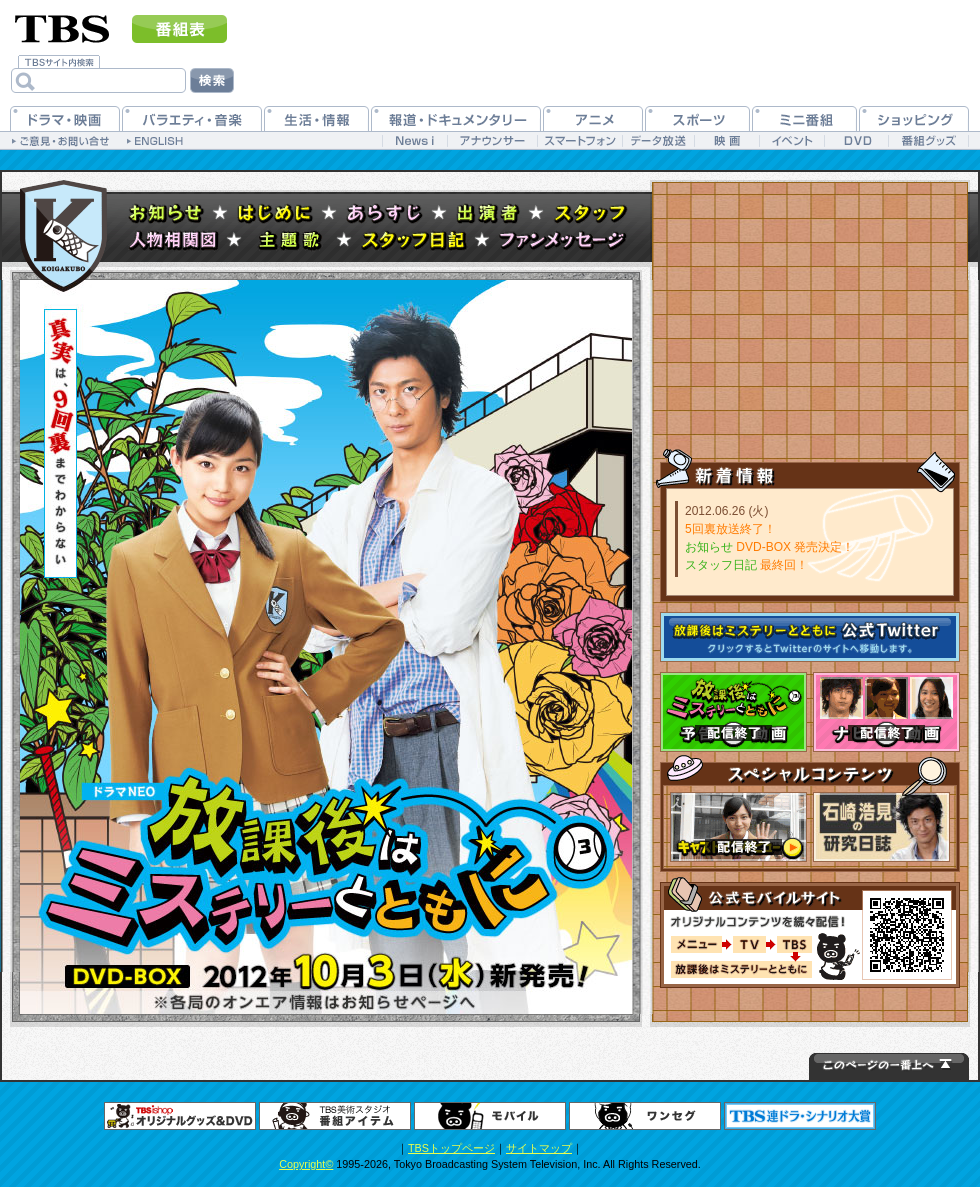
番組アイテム (335, 1116)
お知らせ (166, 214)
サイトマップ (539, 1148)
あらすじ (385, 214)
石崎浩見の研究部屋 (881, 827)
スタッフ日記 (414, 241)
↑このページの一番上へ (889, 1066)
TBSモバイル (490, 1116)
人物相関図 (173, 241)
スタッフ (590, 214)
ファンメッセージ (563, 241)
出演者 (488, 214)
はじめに (275, 214)
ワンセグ (645, 1116)
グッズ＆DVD (180, 1116)
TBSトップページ (451, 1148)
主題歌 (290, 241)
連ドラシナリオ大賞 (800, 1116)
